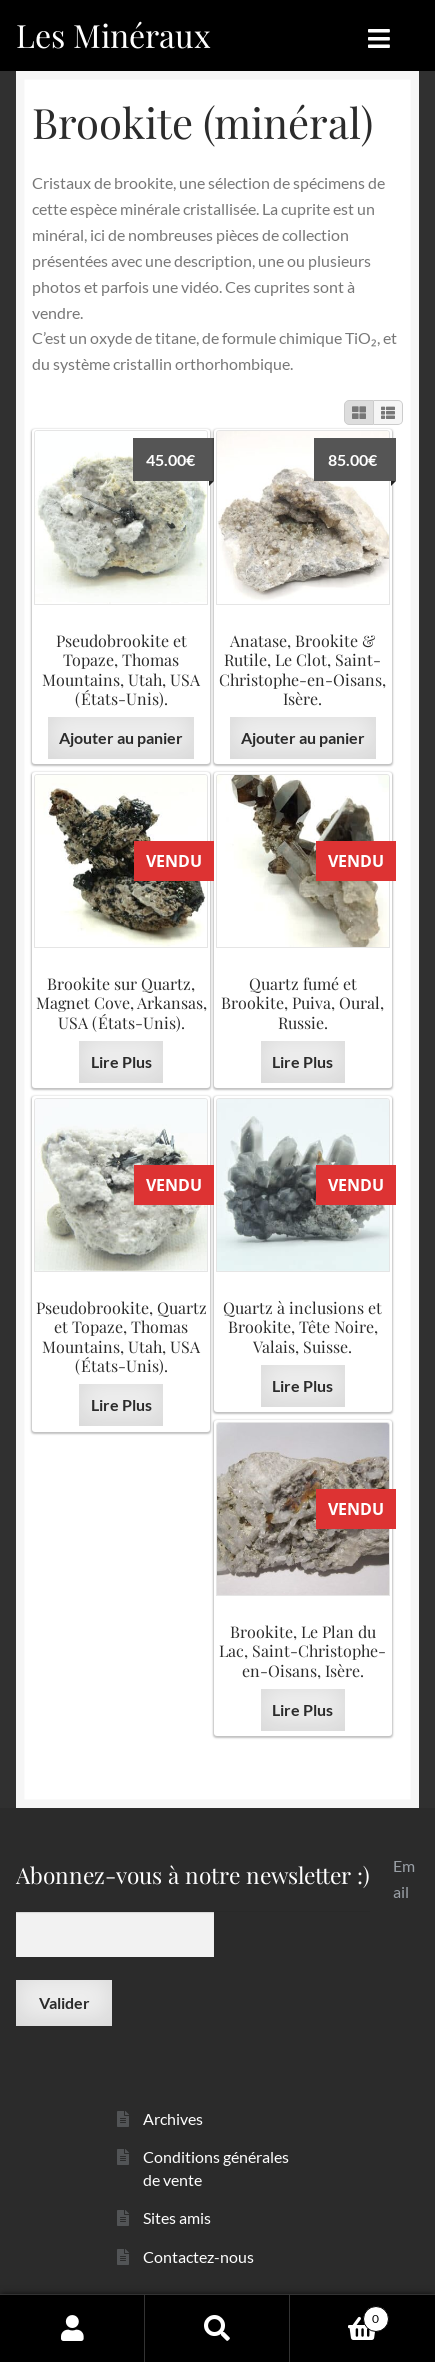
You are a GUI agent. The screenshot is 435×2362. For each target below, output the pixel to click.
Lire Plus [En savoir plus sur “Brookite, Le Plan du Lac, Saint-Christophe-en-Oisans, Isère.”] (302, 1709)
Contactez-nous (198, 2256)
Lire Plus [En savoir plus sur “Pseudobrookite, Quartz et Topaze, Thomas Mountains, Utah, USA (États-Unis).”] (121, 1404)
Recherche (217, 2328)
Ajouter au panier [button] (121, 737)
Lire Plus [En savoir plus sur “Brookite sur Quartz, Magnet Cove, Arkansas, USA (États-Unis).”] (121, 1061)
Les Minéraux (113, 34)
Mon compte (72, 2328)
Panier (339, 2315)
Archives (173, 2118)
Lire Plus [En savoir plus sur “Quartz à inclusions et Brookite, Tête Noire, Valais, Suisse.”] (302, 1385)
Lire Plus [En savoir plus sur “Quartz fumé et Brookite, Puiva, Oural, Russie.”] (302, 1061)
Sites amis (177, 2217)
